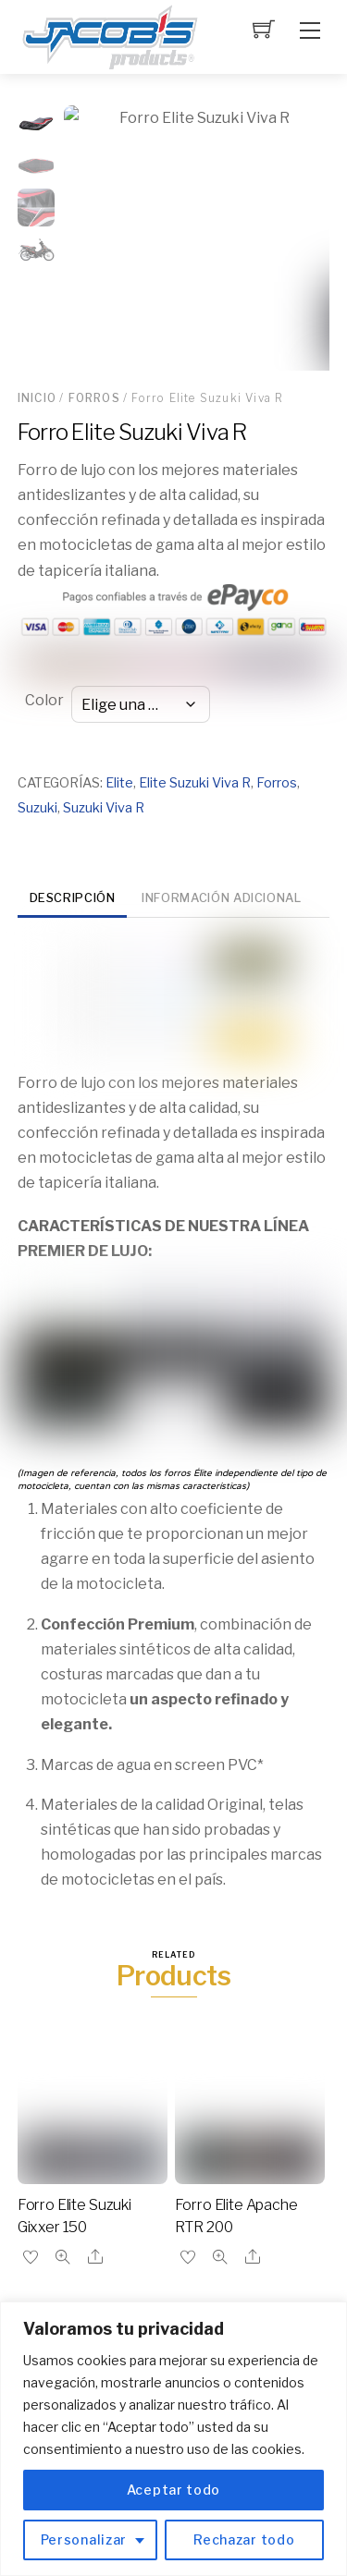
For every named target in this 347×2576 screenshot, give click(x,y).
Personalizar (84, 2539)
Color (44, 700)
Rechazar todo (243, 2539)
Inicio (37, 398)
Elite (119, 783)
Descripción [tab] (73, 898)
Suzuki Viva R (103, 808)
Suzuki (37, 808)
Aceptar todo (173, 2489)
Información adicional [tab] (221, 898)
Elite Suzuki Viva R (195, 783)
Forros (94, 398)
